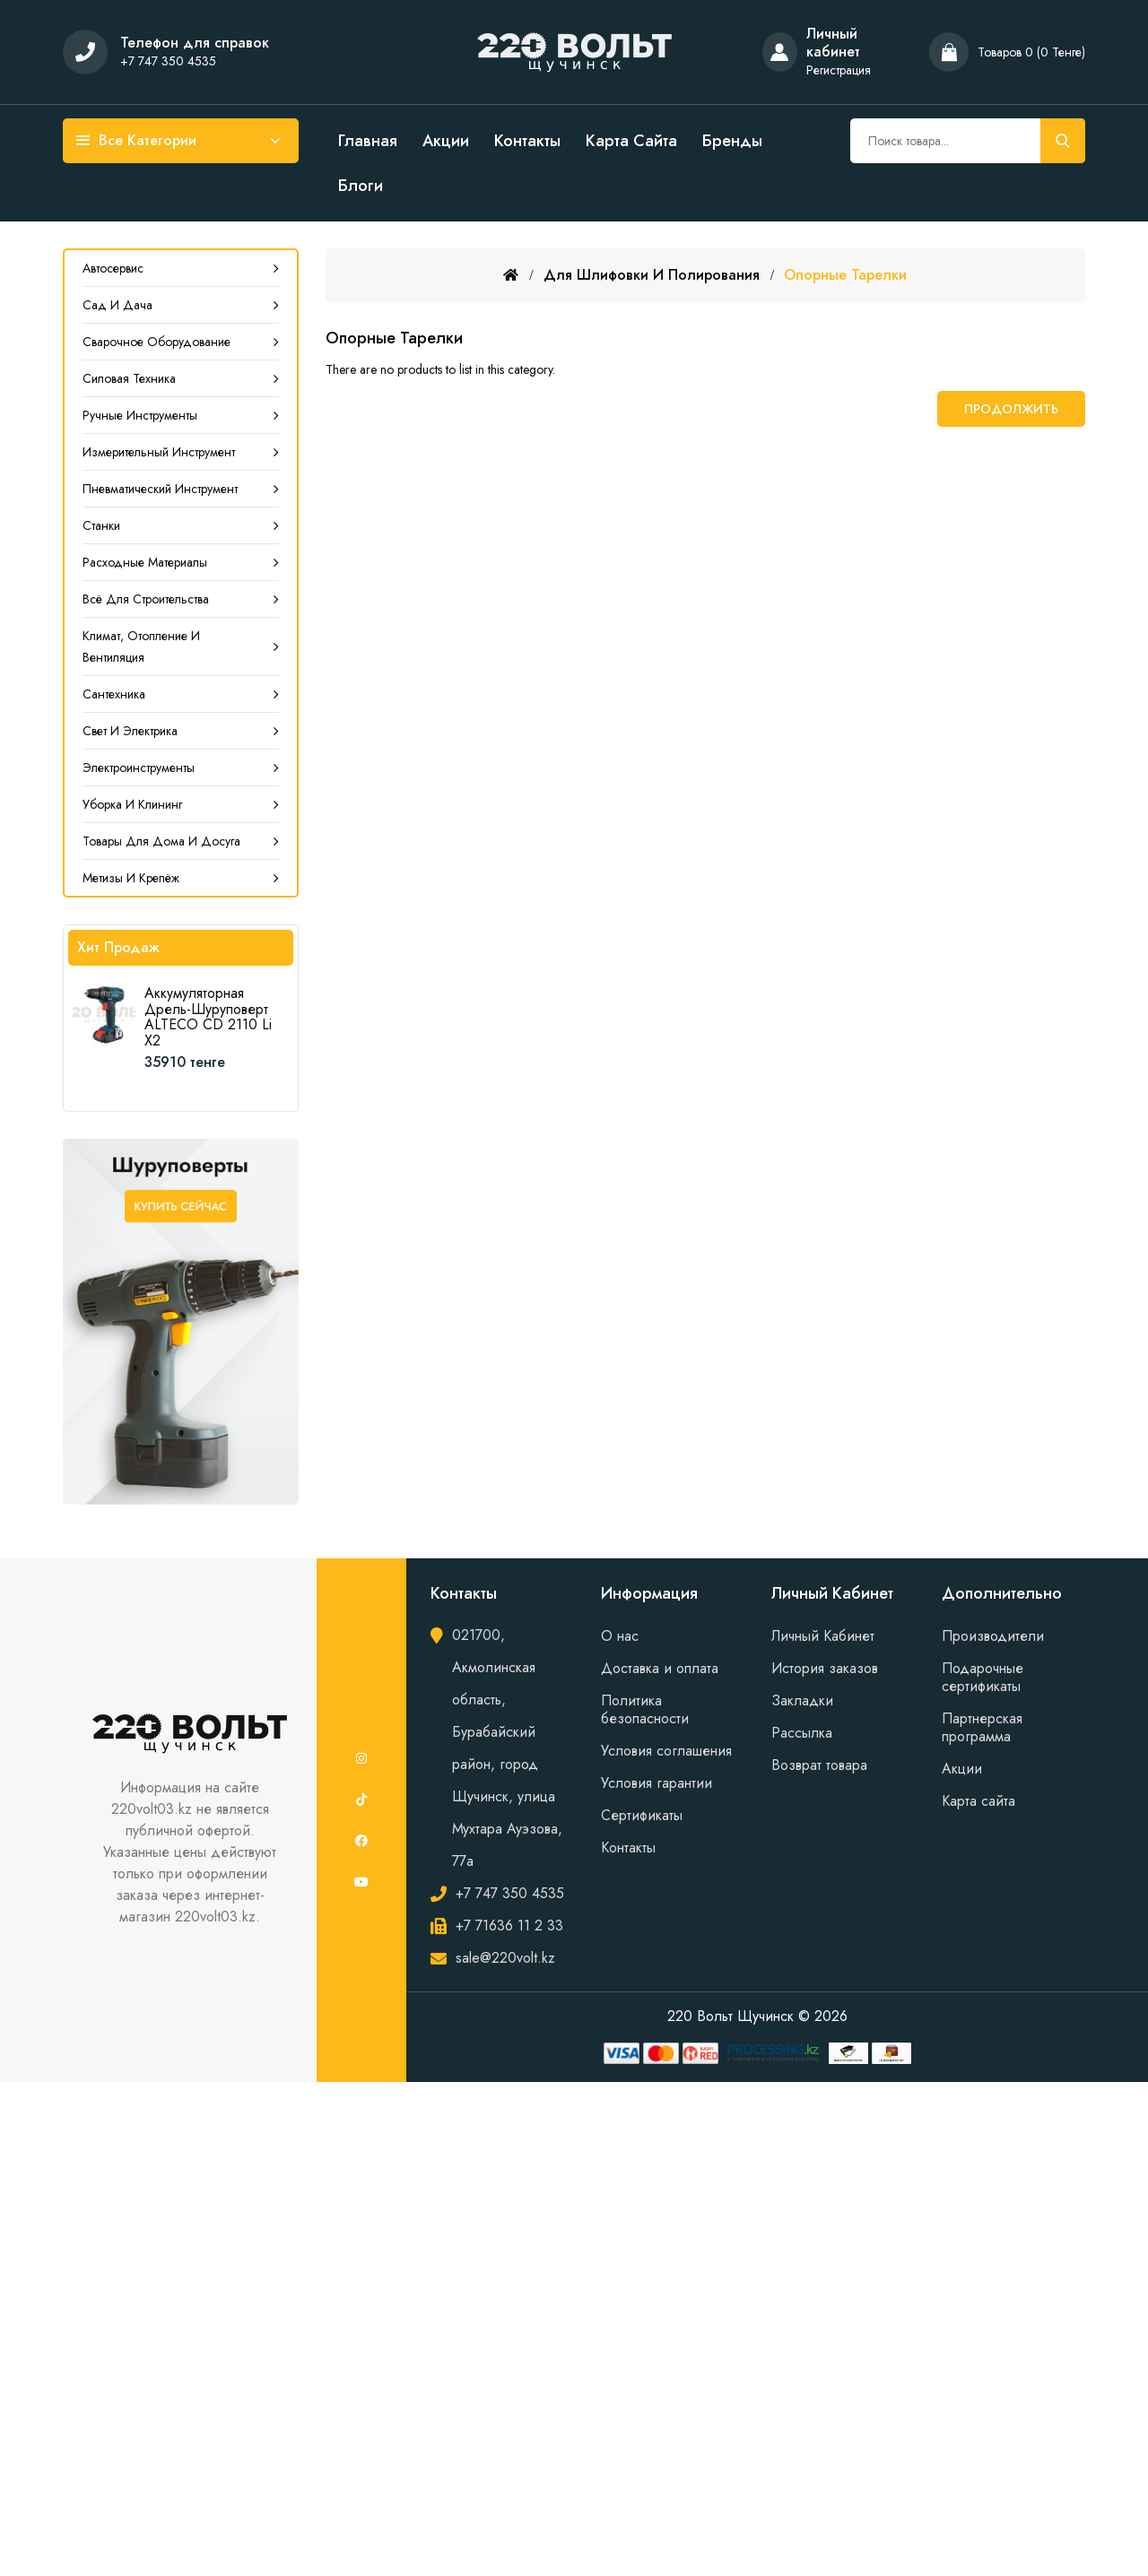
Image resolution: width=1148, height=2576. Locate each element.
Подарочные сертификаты (982, 1677)
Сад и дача (117, 305)
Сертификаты (642, 1815)
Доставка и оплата (659, 1668)
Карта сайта (631, 141)
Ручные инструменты (140, 415)
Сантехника (114, 694)
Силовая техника (129, 378)
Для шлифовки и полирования (652, 275)
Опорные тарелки (845, 275)
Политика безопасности (645, 1709)
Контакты (527, 141)
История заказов (824, 1668)
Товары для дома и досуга (161, 841)
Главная (367, 141)
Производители (993, 1636)
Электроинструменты (139, 767)
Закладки (802, 1700)
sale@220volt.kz (505, 1957)
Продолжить (1011, 409)
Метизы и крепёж (131, 878)
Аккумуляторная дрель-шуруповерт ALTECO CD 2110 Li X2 (208, 1017)
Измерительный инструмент (159, 452)
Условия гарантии (656, 1783)
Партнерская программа (982, 1727)
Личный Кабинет (822, 1636)
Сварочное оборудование (156, 342)
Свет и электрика (130, 731)
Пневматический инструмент (160, 489)
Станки (101, 525)
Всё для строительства (146, 599)
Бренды (732, 141)
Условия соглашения (666, 1750)
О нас (620, 1636)
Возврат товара (819, 1765)
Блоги (360, 186)
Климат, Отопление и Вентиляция (141, 646)
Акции (445, 141)
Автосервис (113, 268)
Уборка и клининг (132, 804)
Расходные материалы (145, 562)
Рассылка (801, 1732)
